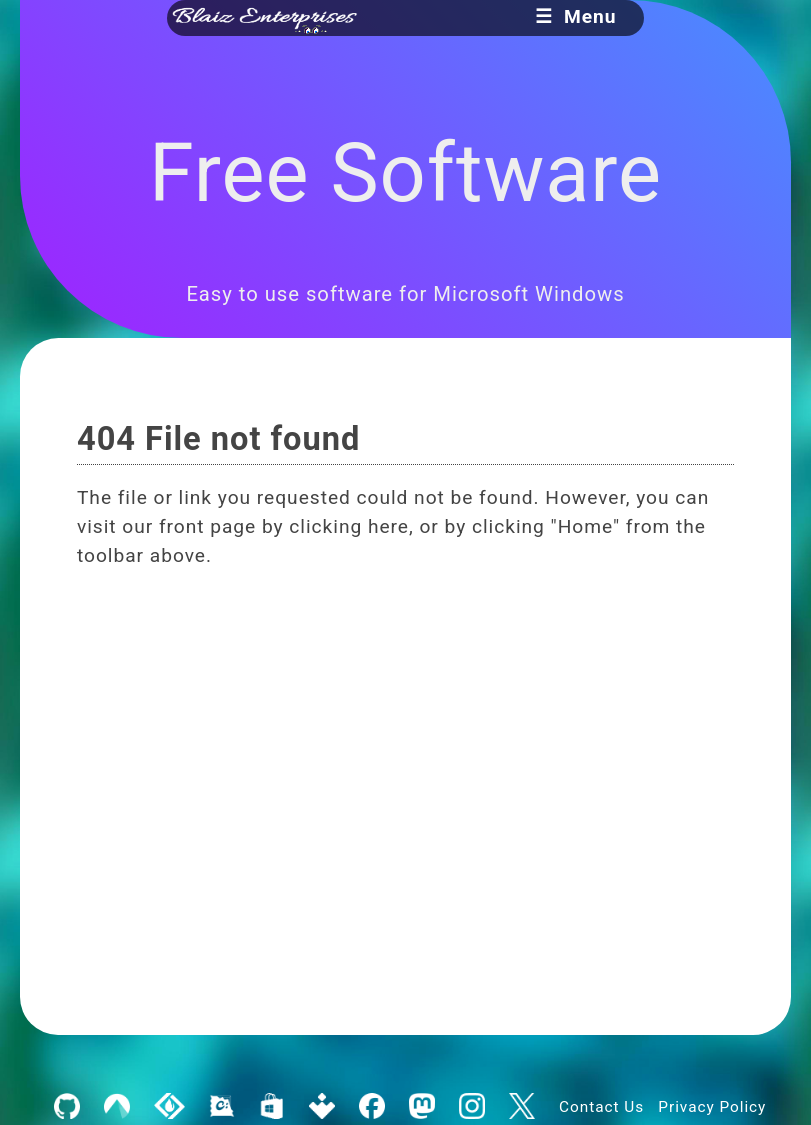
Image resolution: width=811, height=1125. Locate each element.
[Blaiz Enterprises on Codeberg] (117, 1107)
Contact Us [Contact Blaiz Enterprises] (601, 1107)
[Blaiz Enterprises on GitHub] (67, 1107)
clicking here (349, 526)
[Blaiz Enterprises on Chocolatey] (221, 1107)
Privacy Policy (712, 1107)
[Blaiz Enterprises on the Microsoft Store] (272, 1107)
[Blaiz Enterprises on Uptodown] (321, 1107)
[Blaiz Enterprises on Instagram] (471, 1107)
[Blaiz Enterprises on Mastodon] (421, 1107)
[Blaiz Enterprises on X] (522, 1107)
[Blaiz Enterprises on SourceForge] (170, 1107)
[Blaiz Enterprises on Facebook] (371, 1107)
